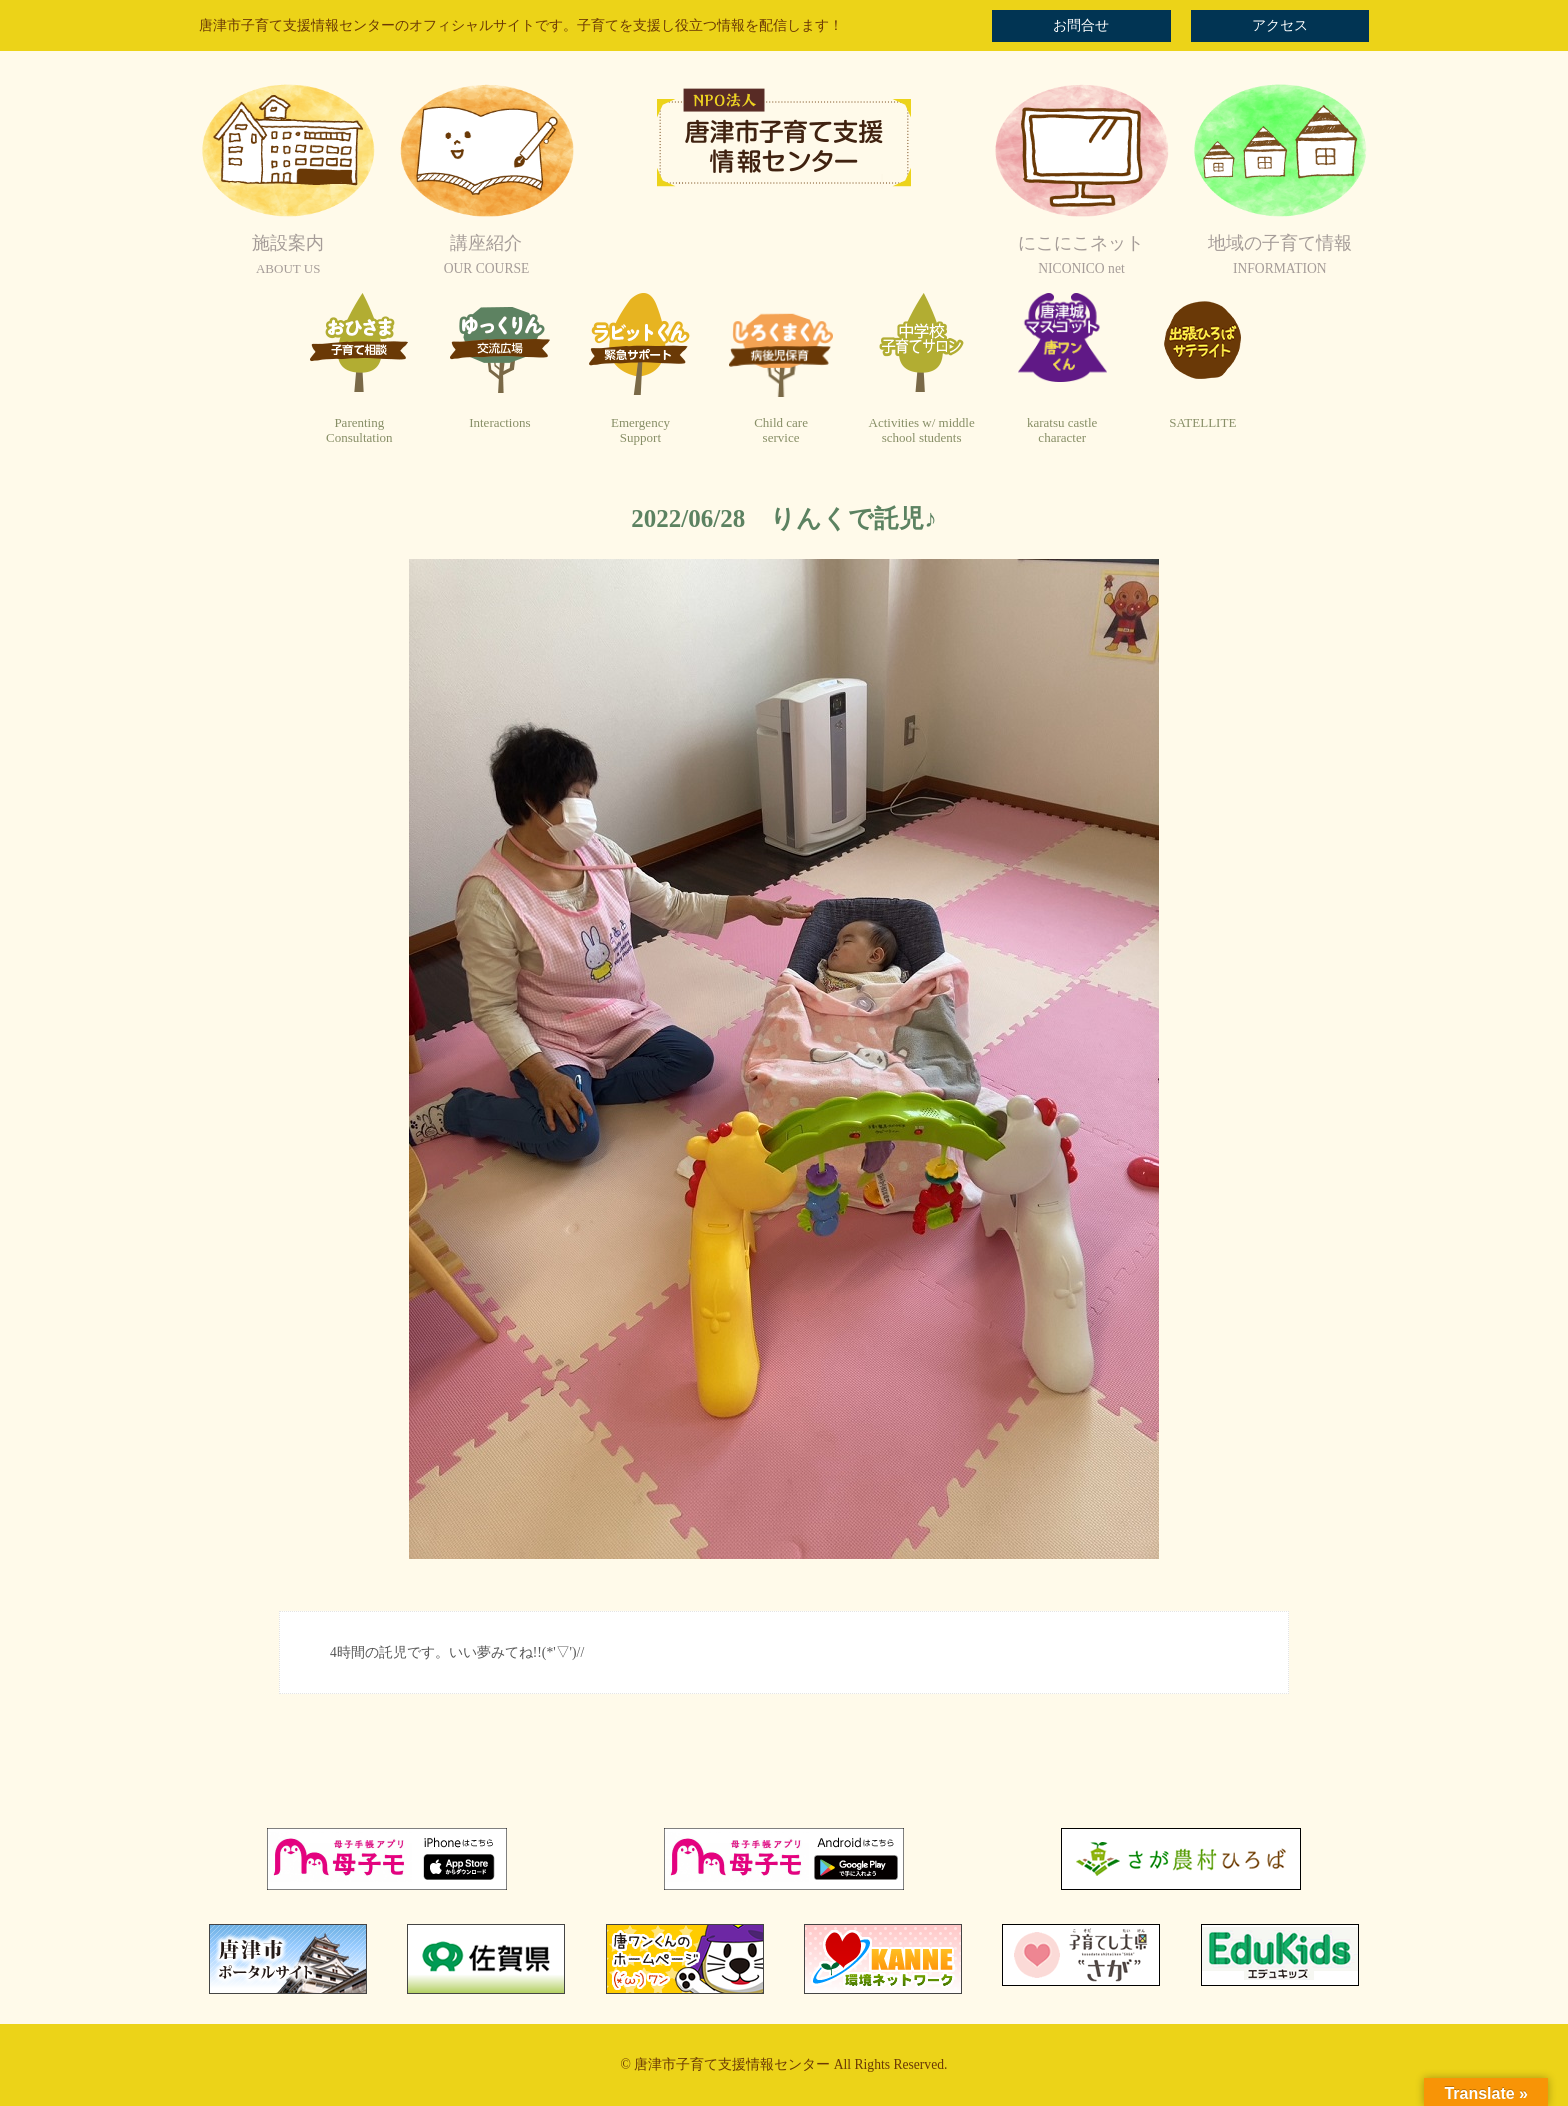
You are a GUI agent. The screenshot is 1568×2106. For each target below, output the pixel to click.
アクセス (1280, 25)
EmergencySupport (640, 430)
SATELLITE (1202, 422)
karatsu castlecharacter (1062, 430)
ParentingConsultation (359, 430)
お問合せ (1081, 25)
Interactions (499, 422)
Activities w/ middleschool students (922, 430)
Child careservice (781, 430)
